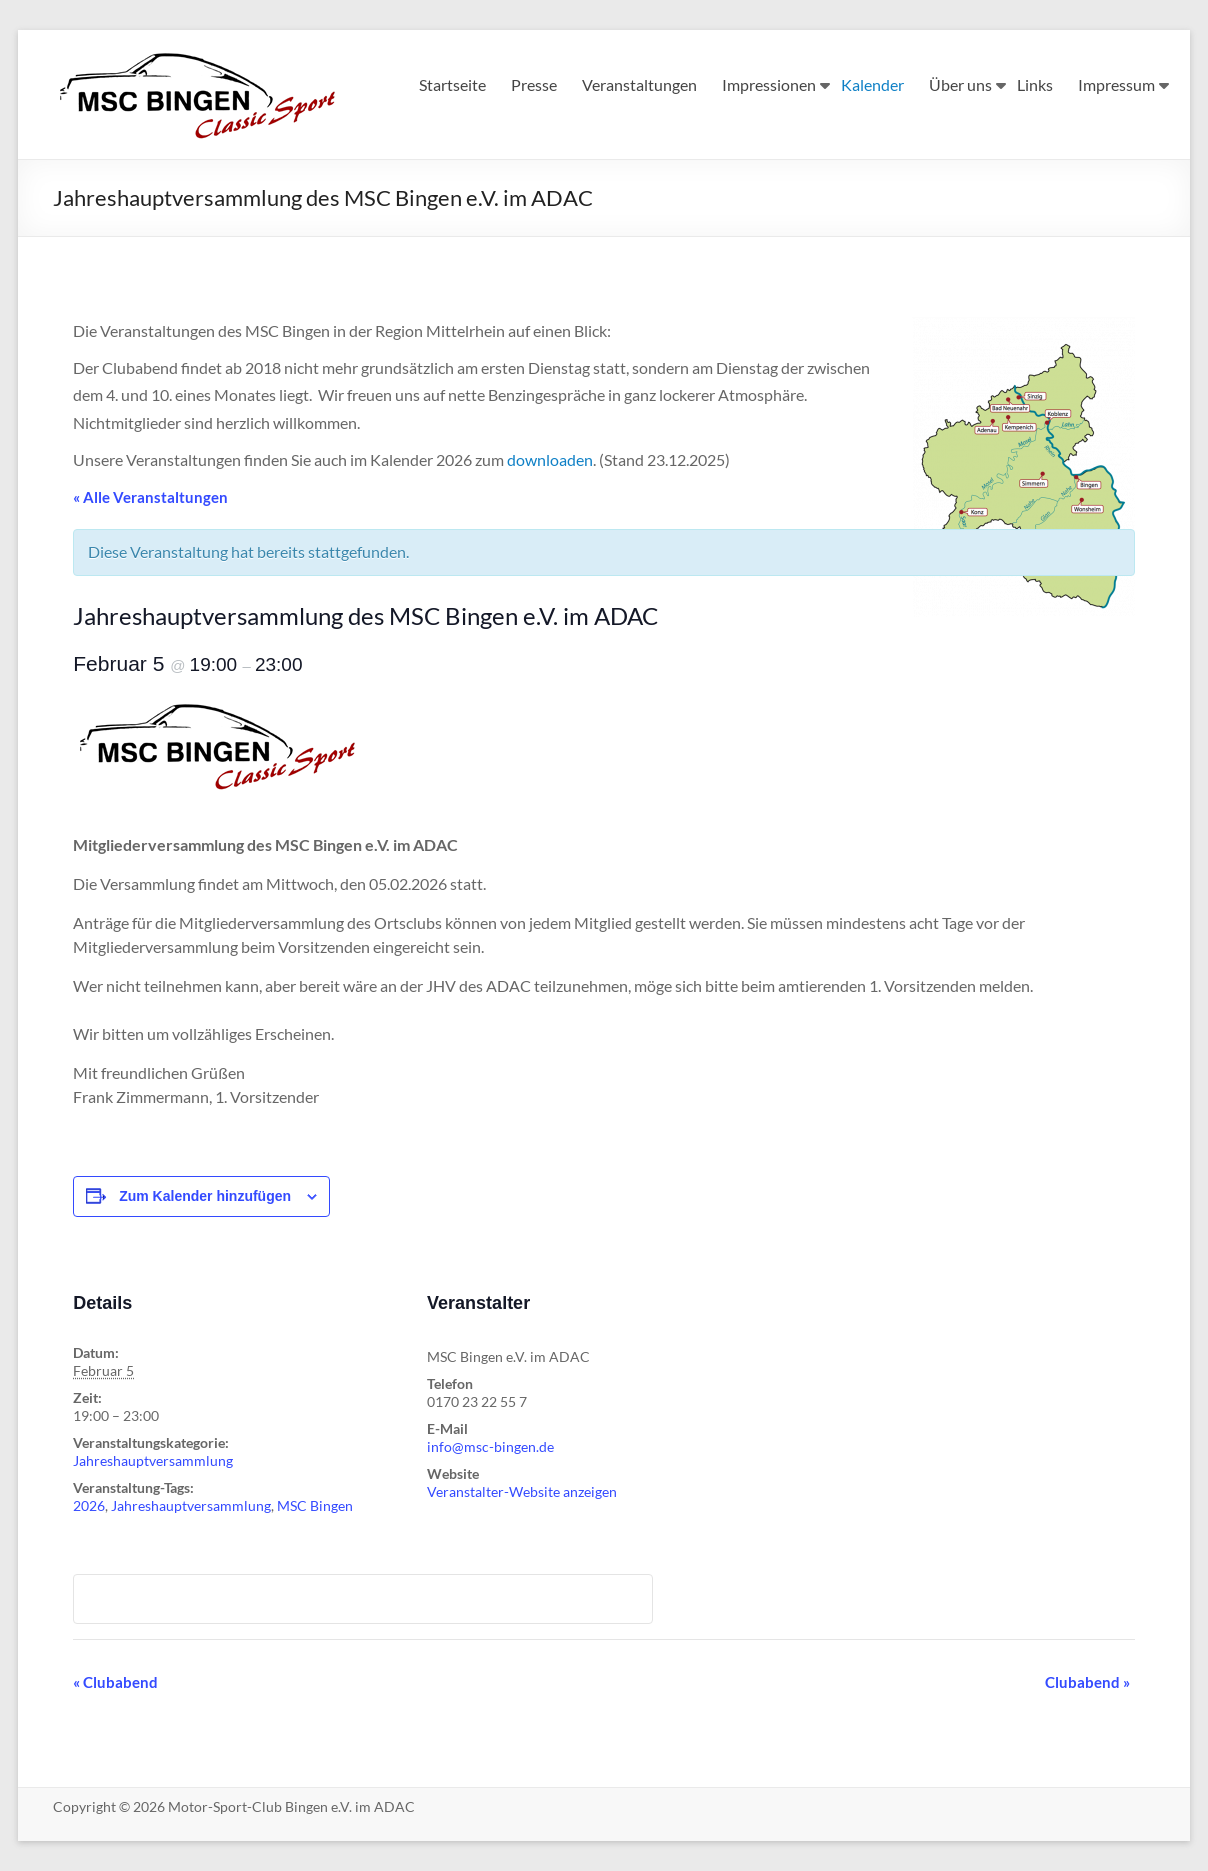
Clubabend (115, 1682)
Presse (534, 84)
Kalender (872, 84)
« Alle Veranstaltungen (150, 497)
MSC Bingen (315, 1505)
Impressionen (769, 84)
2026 (89, 1505)
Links (1035, 84)
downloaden (550, 459)
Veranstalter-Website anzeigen (522, 1491)
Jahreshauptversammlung (153, 1460)
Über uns (960, 84)
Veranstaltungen (639, 84)
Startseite (452, 84)
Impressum (1116, 84)
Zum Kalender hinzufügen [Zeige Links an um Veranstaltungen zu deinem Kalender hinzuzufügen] (205, 1196)
